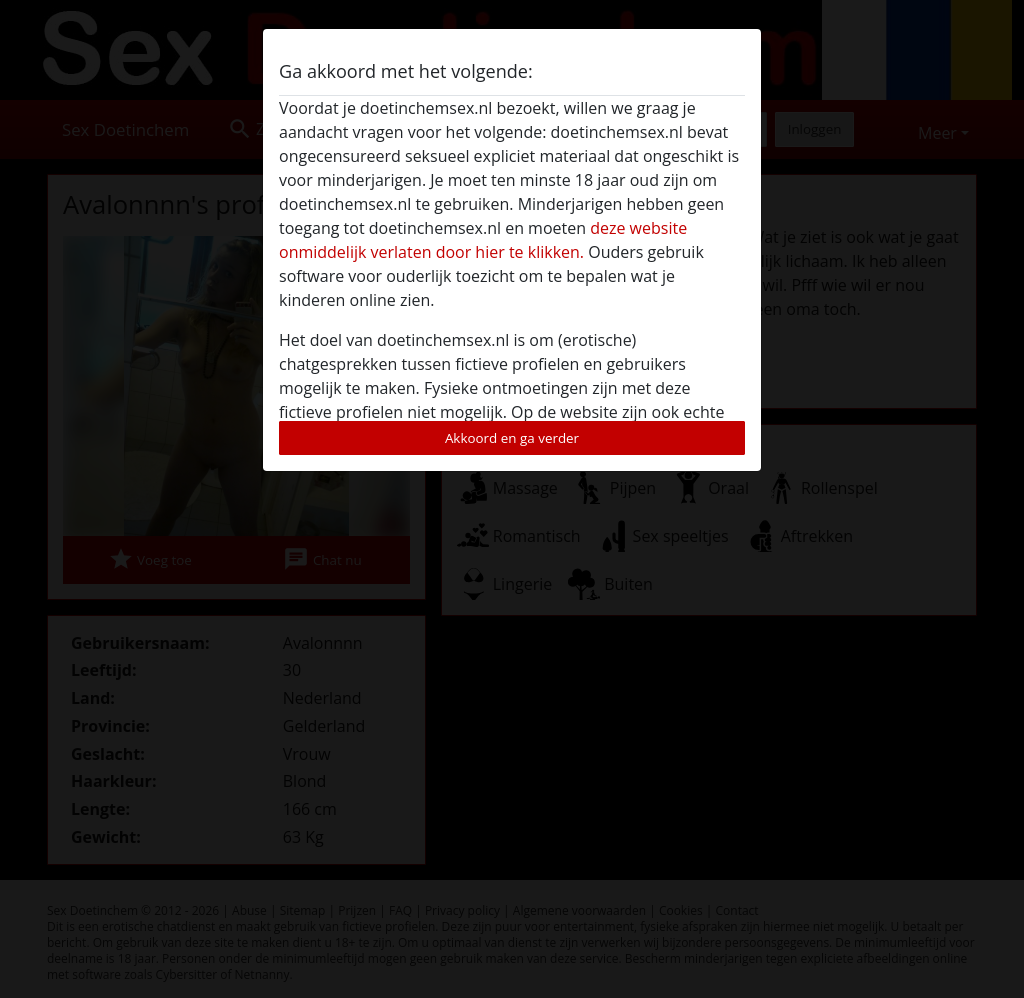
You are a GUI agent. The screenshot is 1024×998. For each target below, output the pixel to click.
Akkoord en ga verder (512, 438)
